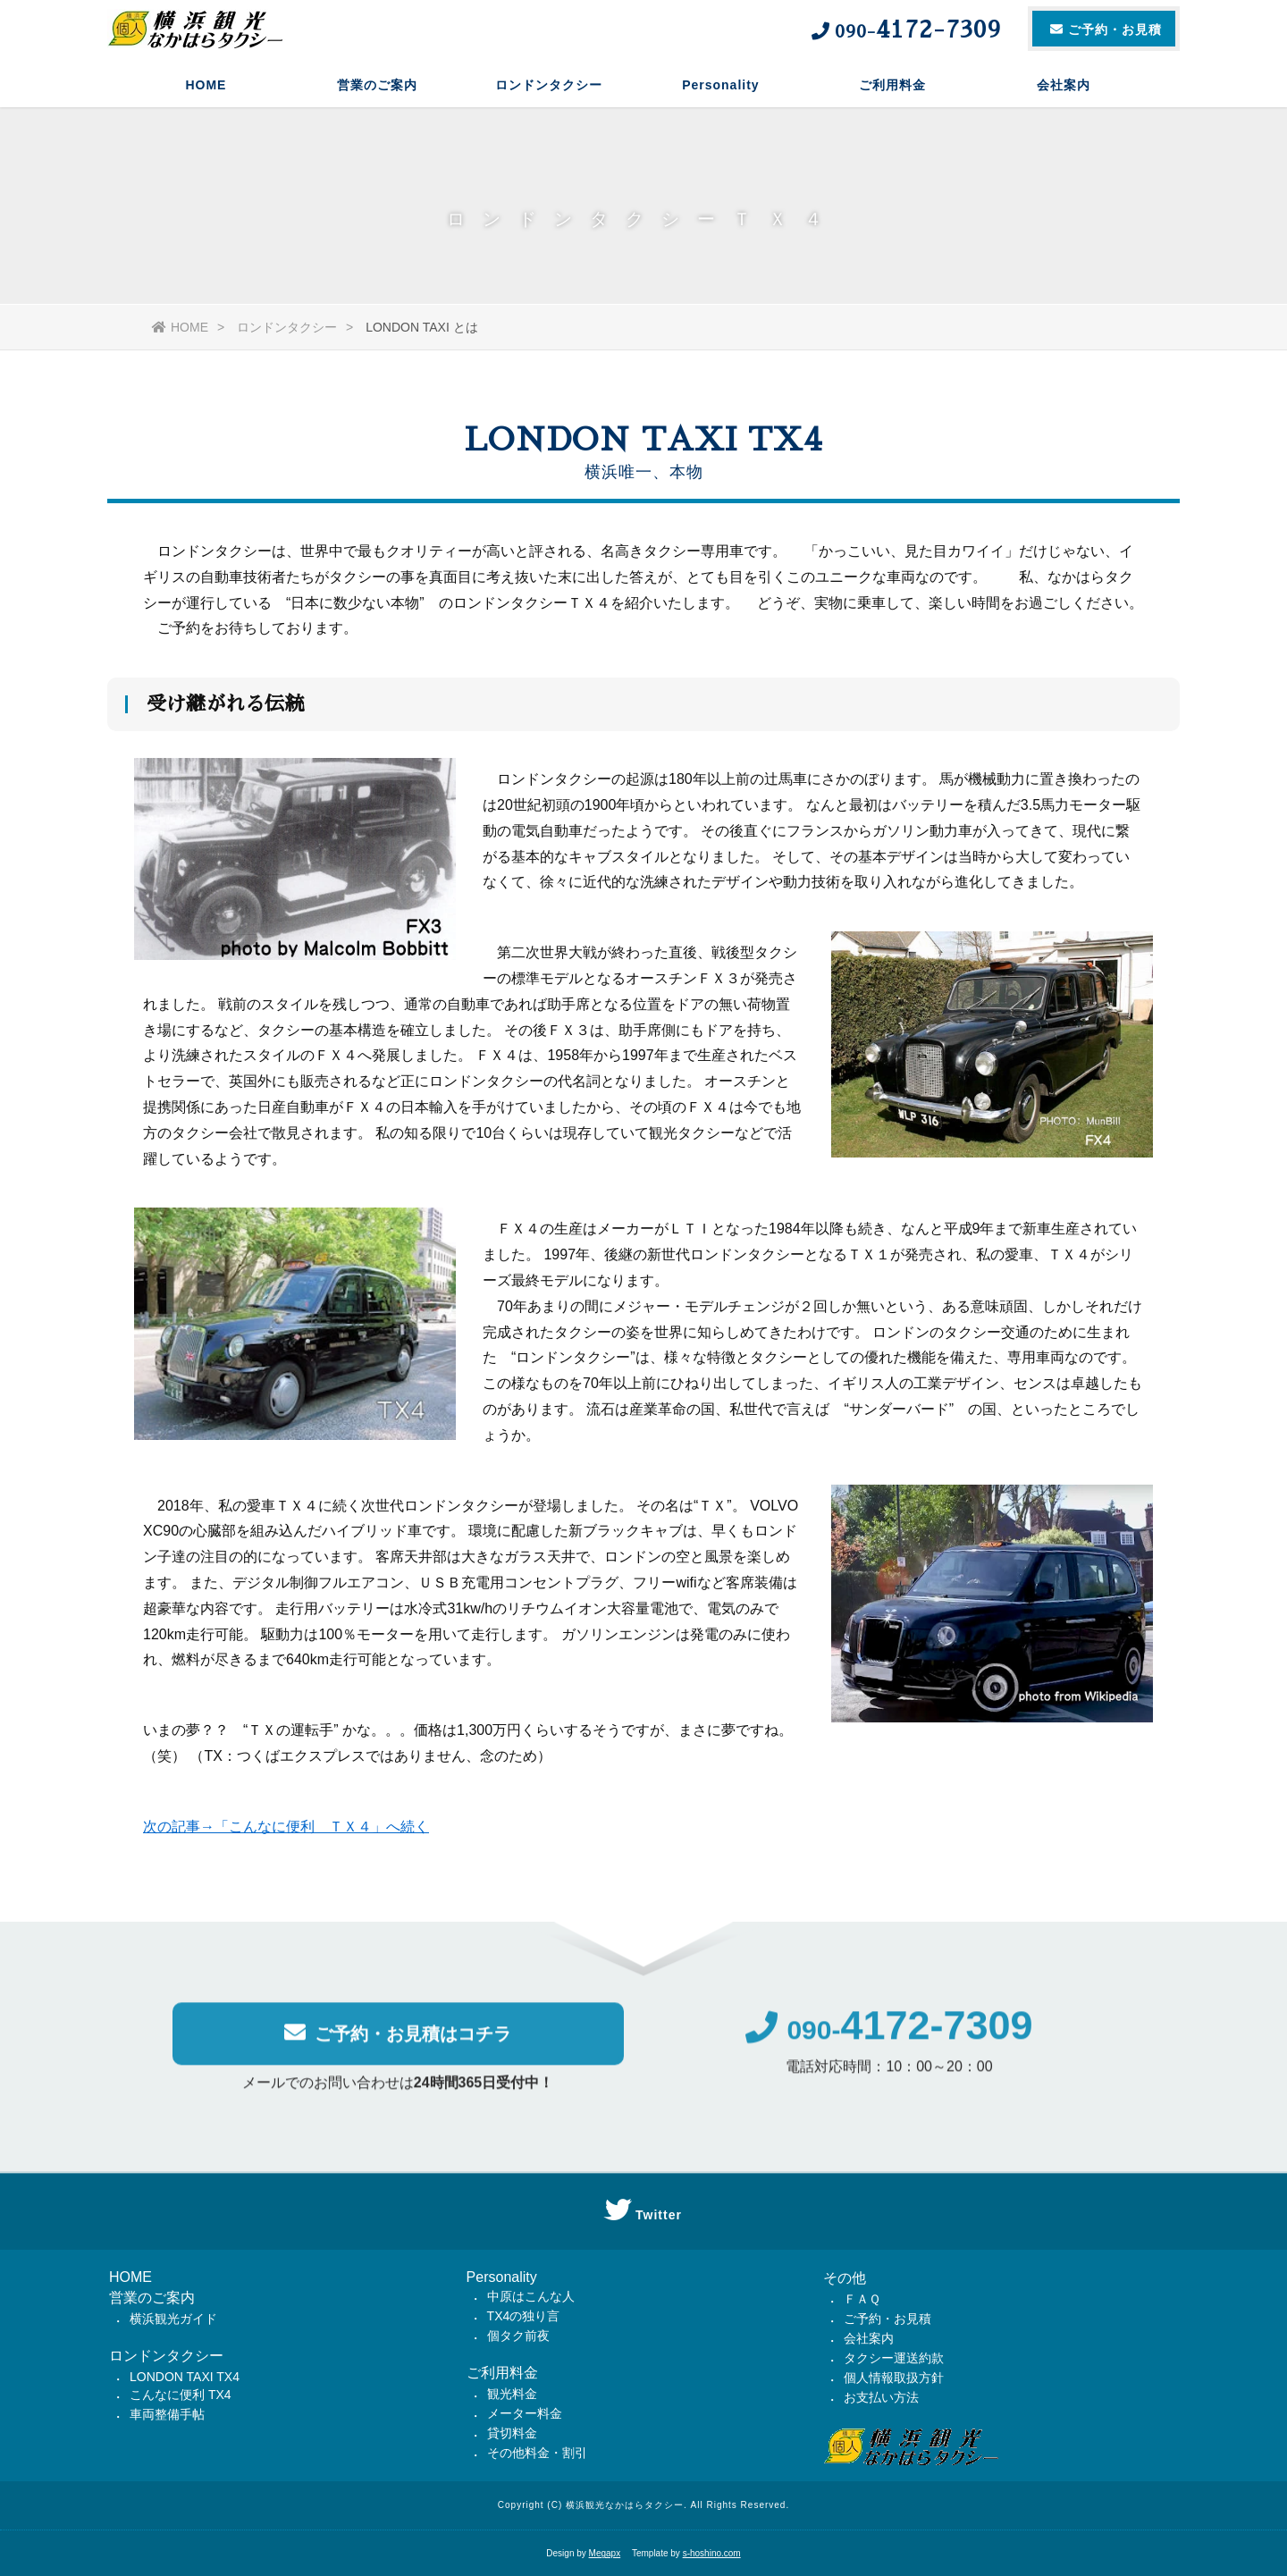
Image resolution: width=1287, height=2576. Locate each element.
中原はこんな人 (531, 2296)
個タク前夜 (518, 2335)
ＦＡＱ (862, 2299)
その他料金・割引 (537, 2453)
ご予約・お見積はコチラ (397, 2045)
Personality (720, 85)
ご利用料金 (892, 85)
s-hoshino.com (712, 2553)
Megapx (605, 2553)
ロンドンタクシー (548, 85)
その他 (844, 2278)
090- (888, 2043)
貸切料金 (512, 2433)
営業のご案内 (377, 85)
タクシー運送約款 (894, 2358)
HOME (205, 85)
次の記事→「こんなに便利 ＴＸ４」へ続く (286, 1833)
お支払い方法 (881, 2397)
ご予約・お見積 (887, 2318)
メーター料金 (524, 2413)
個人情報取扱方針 (894, 2377)
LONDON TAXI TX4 (185, 2377)
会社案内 (1063, 85)
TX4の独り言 (523, 2316)
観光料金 (512, 2394)
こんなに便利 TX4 (180, 2394)
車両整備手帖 (167, 2414)
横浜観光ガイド (173, 2318)
